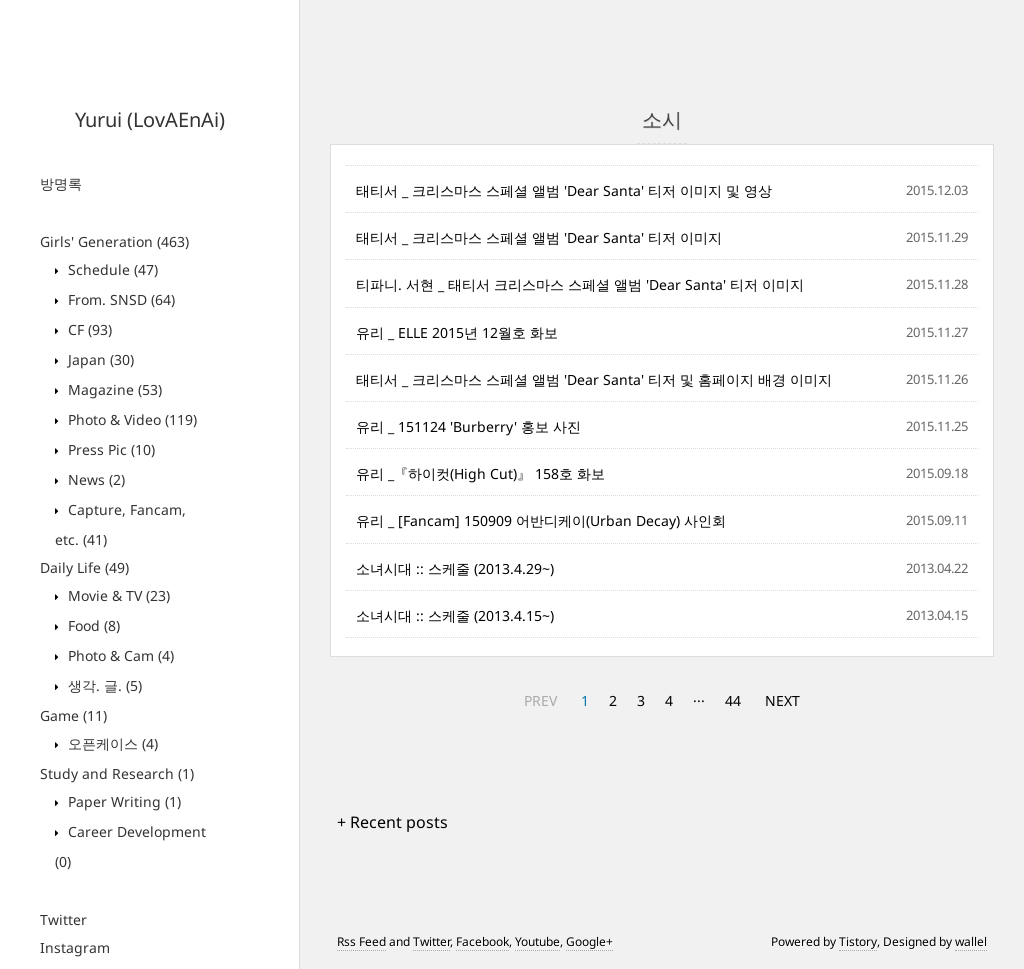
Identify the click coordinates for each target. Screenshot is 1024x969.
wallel (971, 941)
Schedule (111, 269)
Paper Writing (122, 801)
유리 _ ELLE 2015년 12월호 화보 (457, 332)
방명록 (61, 183)
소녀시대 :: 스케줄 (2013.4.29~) (455, 568)
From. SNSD (119, 299)
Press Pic (109, 449)
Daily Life (84, 567)
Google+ (589, 941)
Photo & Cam (119, 655)
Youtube (537, 941)
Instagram (75, 947)
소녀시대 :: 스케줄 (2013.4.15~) (455, 615)
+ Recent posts (392, 822)
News (94, 479)
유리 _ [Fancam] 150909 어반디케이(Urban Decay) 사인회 (541, 520)
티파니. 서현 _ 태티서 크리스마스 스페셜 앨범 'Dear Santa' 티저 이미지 (580, 284)
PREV (540, 700)
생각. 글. (103, 685)
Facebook (482, 941)
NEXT (782, 700)
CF (88, 329)
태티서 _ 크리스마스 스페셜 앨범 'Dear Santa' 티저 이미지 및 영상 (564, 190)
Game (73, 715)
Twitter (63, 919)
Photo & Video (130, 419)
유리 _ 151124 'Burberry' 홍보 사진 (468, 426)
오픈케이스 (111, 743)
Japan (99, 359)
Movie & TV (117, 595)
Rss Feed (361, 941)
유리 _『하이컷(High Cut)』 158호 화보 (480, 473)
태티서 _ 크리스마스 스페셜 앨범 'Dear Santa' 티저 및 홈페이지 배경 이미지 (594, 379)
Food (92, 625)
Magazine (113, 389)
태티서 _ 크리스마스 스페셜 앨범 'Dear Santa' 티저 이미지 (539, 237)
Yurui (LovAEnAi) (150, 119)
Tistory (858, 941)
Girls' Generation (114, 241)
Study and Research (117, 773)
